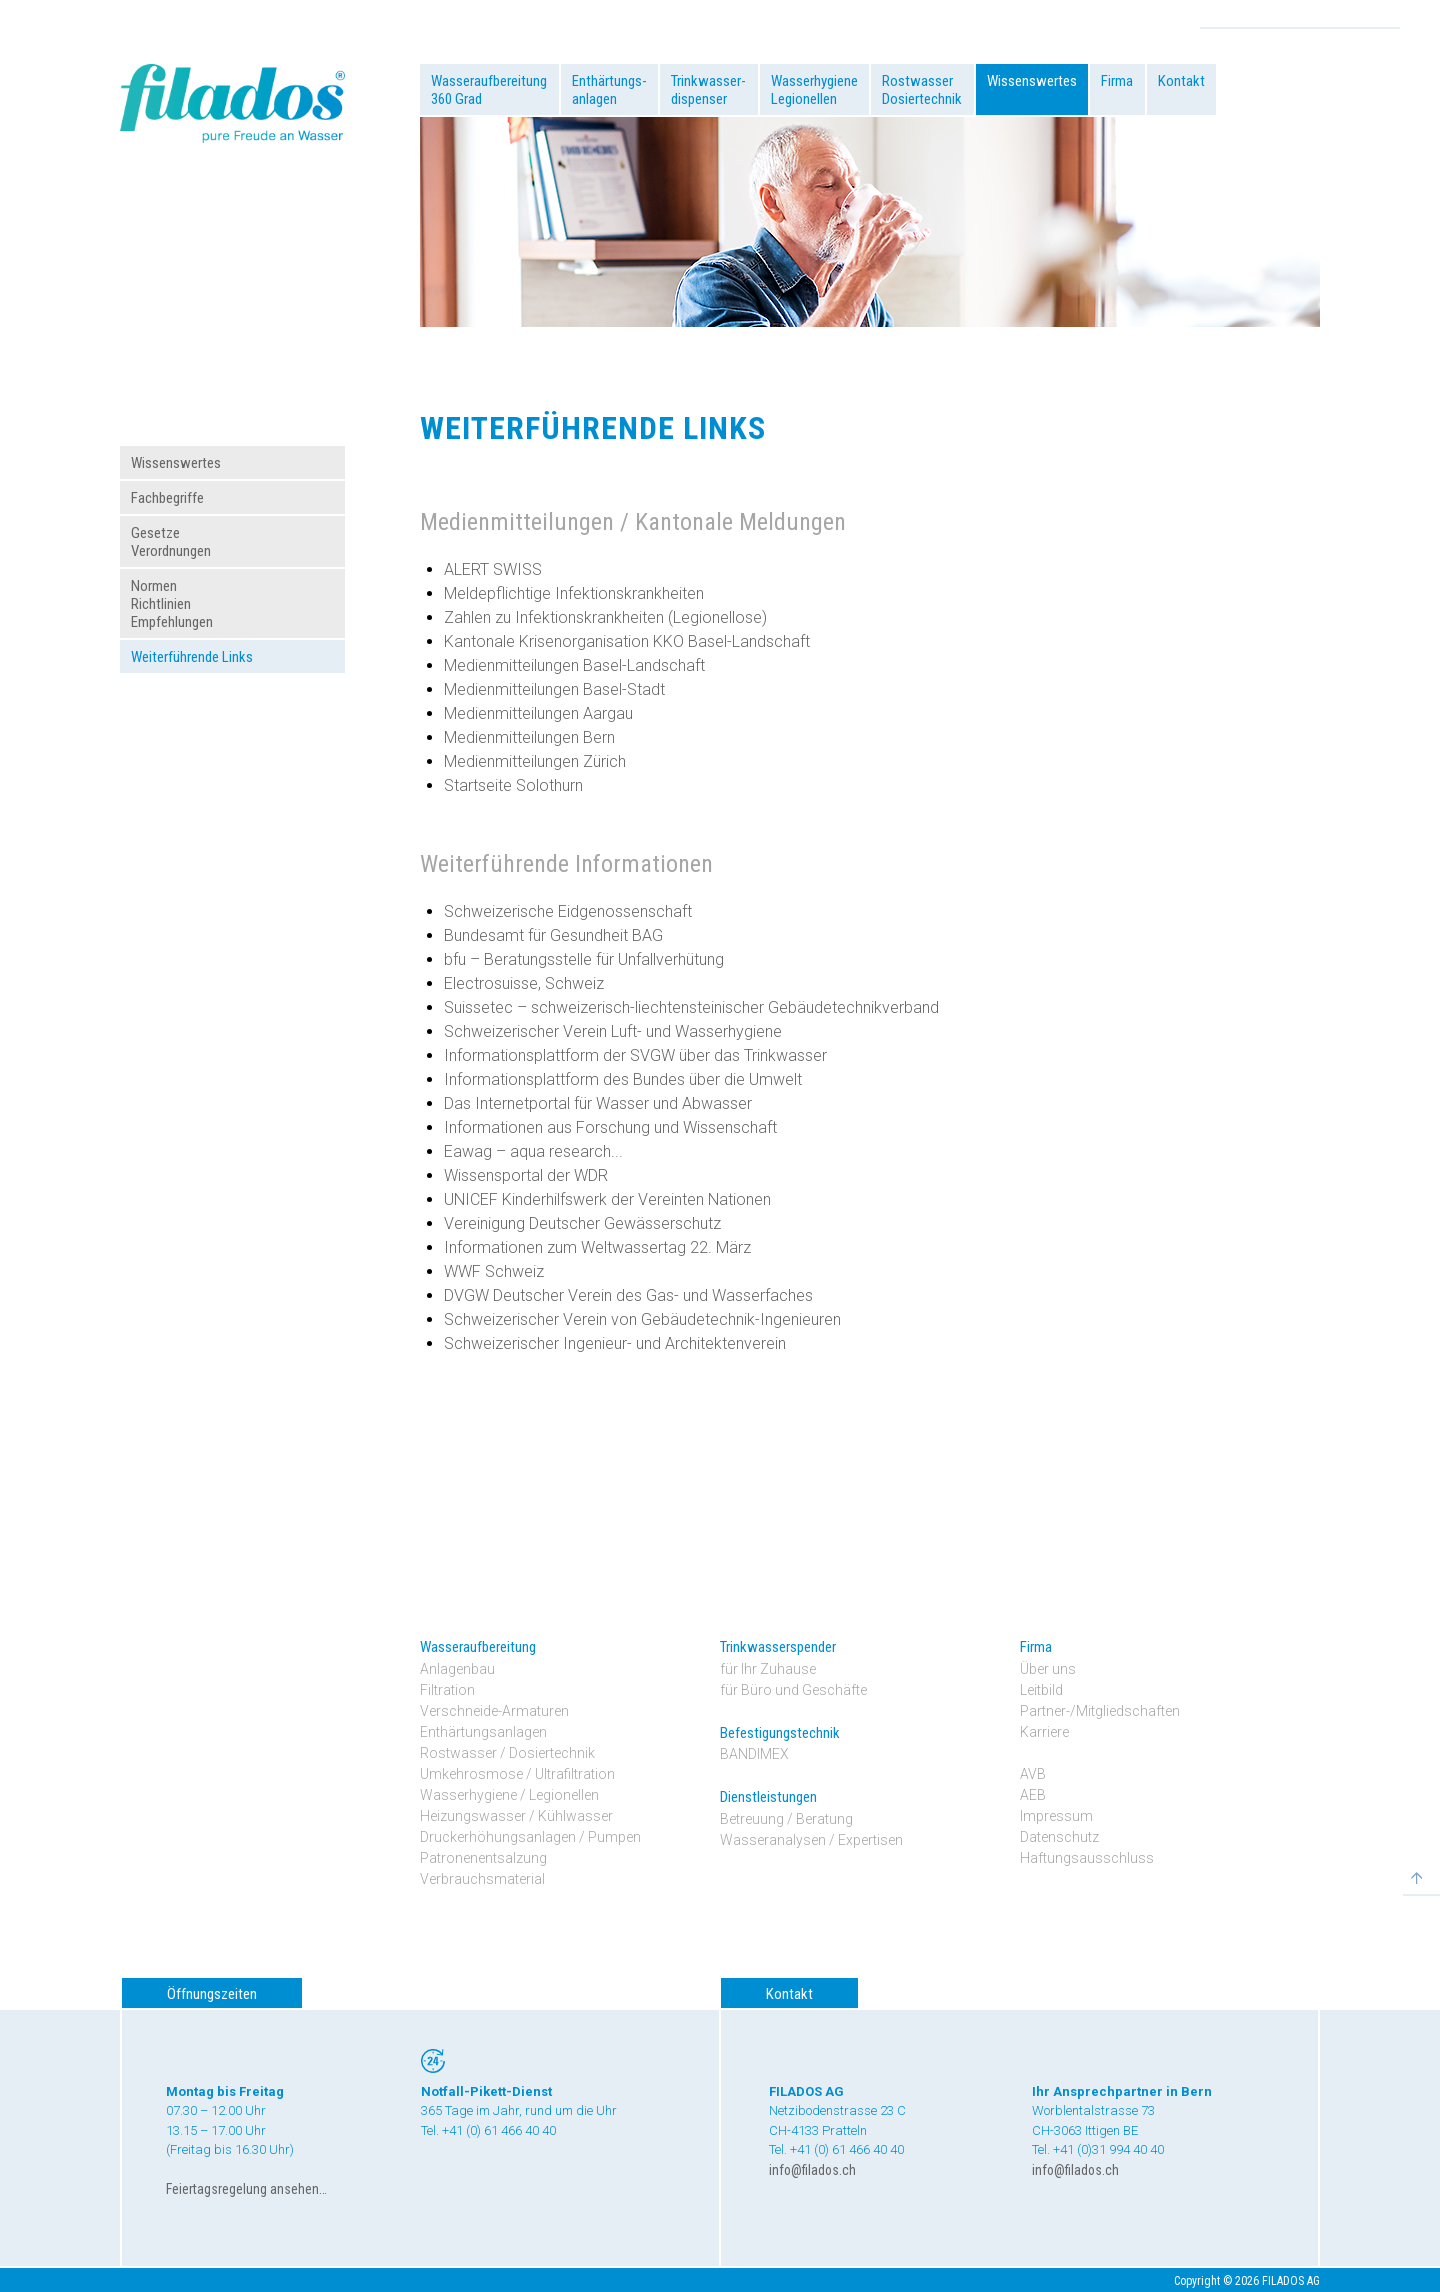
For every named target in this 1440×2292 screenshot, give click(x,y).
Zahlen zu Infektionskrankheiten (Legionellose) (605, 617)
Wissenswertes (1032, 81)
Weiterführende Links (192, 657)
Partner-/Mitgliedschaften (1100, 1711)
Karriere (1044, 1732)
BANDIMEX (754, 1754)
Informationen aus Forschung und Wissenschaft (610, 1127)
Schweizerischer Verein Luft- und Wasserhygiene (613, 1031)
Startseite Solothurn (513, 785)
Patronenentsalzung (483, 1858)
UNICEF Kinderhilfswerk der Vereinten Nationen (607, 1199)
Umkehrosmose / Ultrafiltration (517, 1774)
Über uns (1048, 1669)
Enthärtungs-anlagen (609, 90)
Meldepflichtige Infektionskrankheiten (574, 593)
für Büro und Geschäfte (793, 1690)
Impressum (1056, 1816)
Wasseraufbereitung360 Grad (489, 90)
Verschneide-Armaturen (494, 1711)
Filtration (447, 1690)
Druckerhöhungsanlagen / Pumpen (530, 1837)
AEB (1033, 1795)
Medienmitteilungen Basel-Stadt (554, 689)
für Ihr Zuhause (768, 1669)
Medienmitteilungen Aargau (538, 713)
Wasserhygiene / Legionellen (509, 1795)
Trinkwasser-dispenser (708, 90)
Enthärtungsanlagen (483, 1732)
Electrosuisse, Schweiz (524, 983)
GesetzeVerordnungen (171, 542)
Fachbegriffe (167, 498)
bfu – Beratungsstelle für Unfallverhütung (584, 959)
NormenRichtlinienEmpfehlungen (172, 604)
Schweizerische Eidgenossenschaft (568, 911)
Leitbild (1041, 1690)
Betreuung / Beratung (786, 1819)
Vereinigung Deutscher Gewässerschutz (582, 1223)
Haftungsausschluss (1087, 1858)
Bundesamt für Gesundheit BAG (553, 935)
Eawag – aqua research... (533, 1151)
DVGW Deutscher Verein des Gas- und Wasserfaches (628, 1295)
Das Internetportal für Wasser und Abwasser (598, 1103)
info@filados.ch (812, 2170)
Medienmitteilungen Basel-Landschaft (574, 665)
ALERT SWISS (493, 569)
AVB (1033, 1774)
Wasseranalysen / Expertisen (811, 1840)
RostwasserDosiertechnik (922, 90)
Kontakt (1181, 81)
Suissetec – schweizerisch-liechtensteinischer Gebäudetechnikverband (691, 1007)
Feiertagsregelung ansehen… (246, 2189)
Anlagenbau (457, 1669)
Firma (1117, 81)
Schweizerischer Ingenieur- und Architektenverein (615, 1343)
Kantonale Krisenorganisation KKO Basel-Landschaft (627, 641)
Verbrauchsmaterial (482, 1879)
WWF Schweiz (494, 1271)
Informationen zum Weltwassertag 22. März (597, 1247)
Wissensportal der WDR (526, 1175)
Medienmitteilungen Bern (529, 737)
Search (1384, 16)
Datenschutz (1059, 1837)
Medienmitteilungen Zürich (535, 761)
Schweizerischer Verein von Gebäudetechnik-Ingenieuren (642, 1319)
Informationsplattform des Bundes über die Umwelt (623, 1079)
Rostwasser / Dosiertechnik (507, 1753)
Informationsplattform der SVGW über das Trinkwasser (635, 1055)
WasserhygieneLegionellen (814, 90)
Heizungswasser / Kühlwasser (516, 1816)
